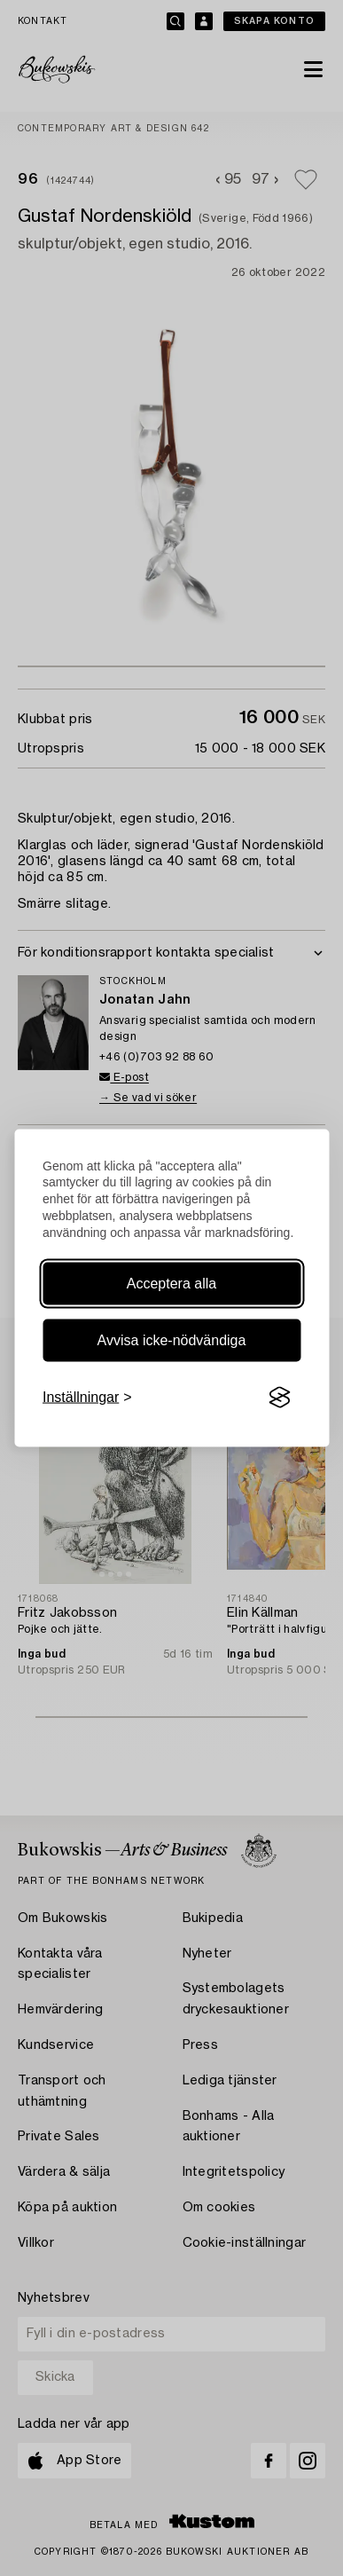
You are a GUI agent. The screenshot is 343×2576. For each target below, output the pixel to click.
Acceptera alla (171, 1283)
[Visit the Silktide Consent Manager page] (279, 1397)
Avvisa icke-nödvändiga (171, 1340)
